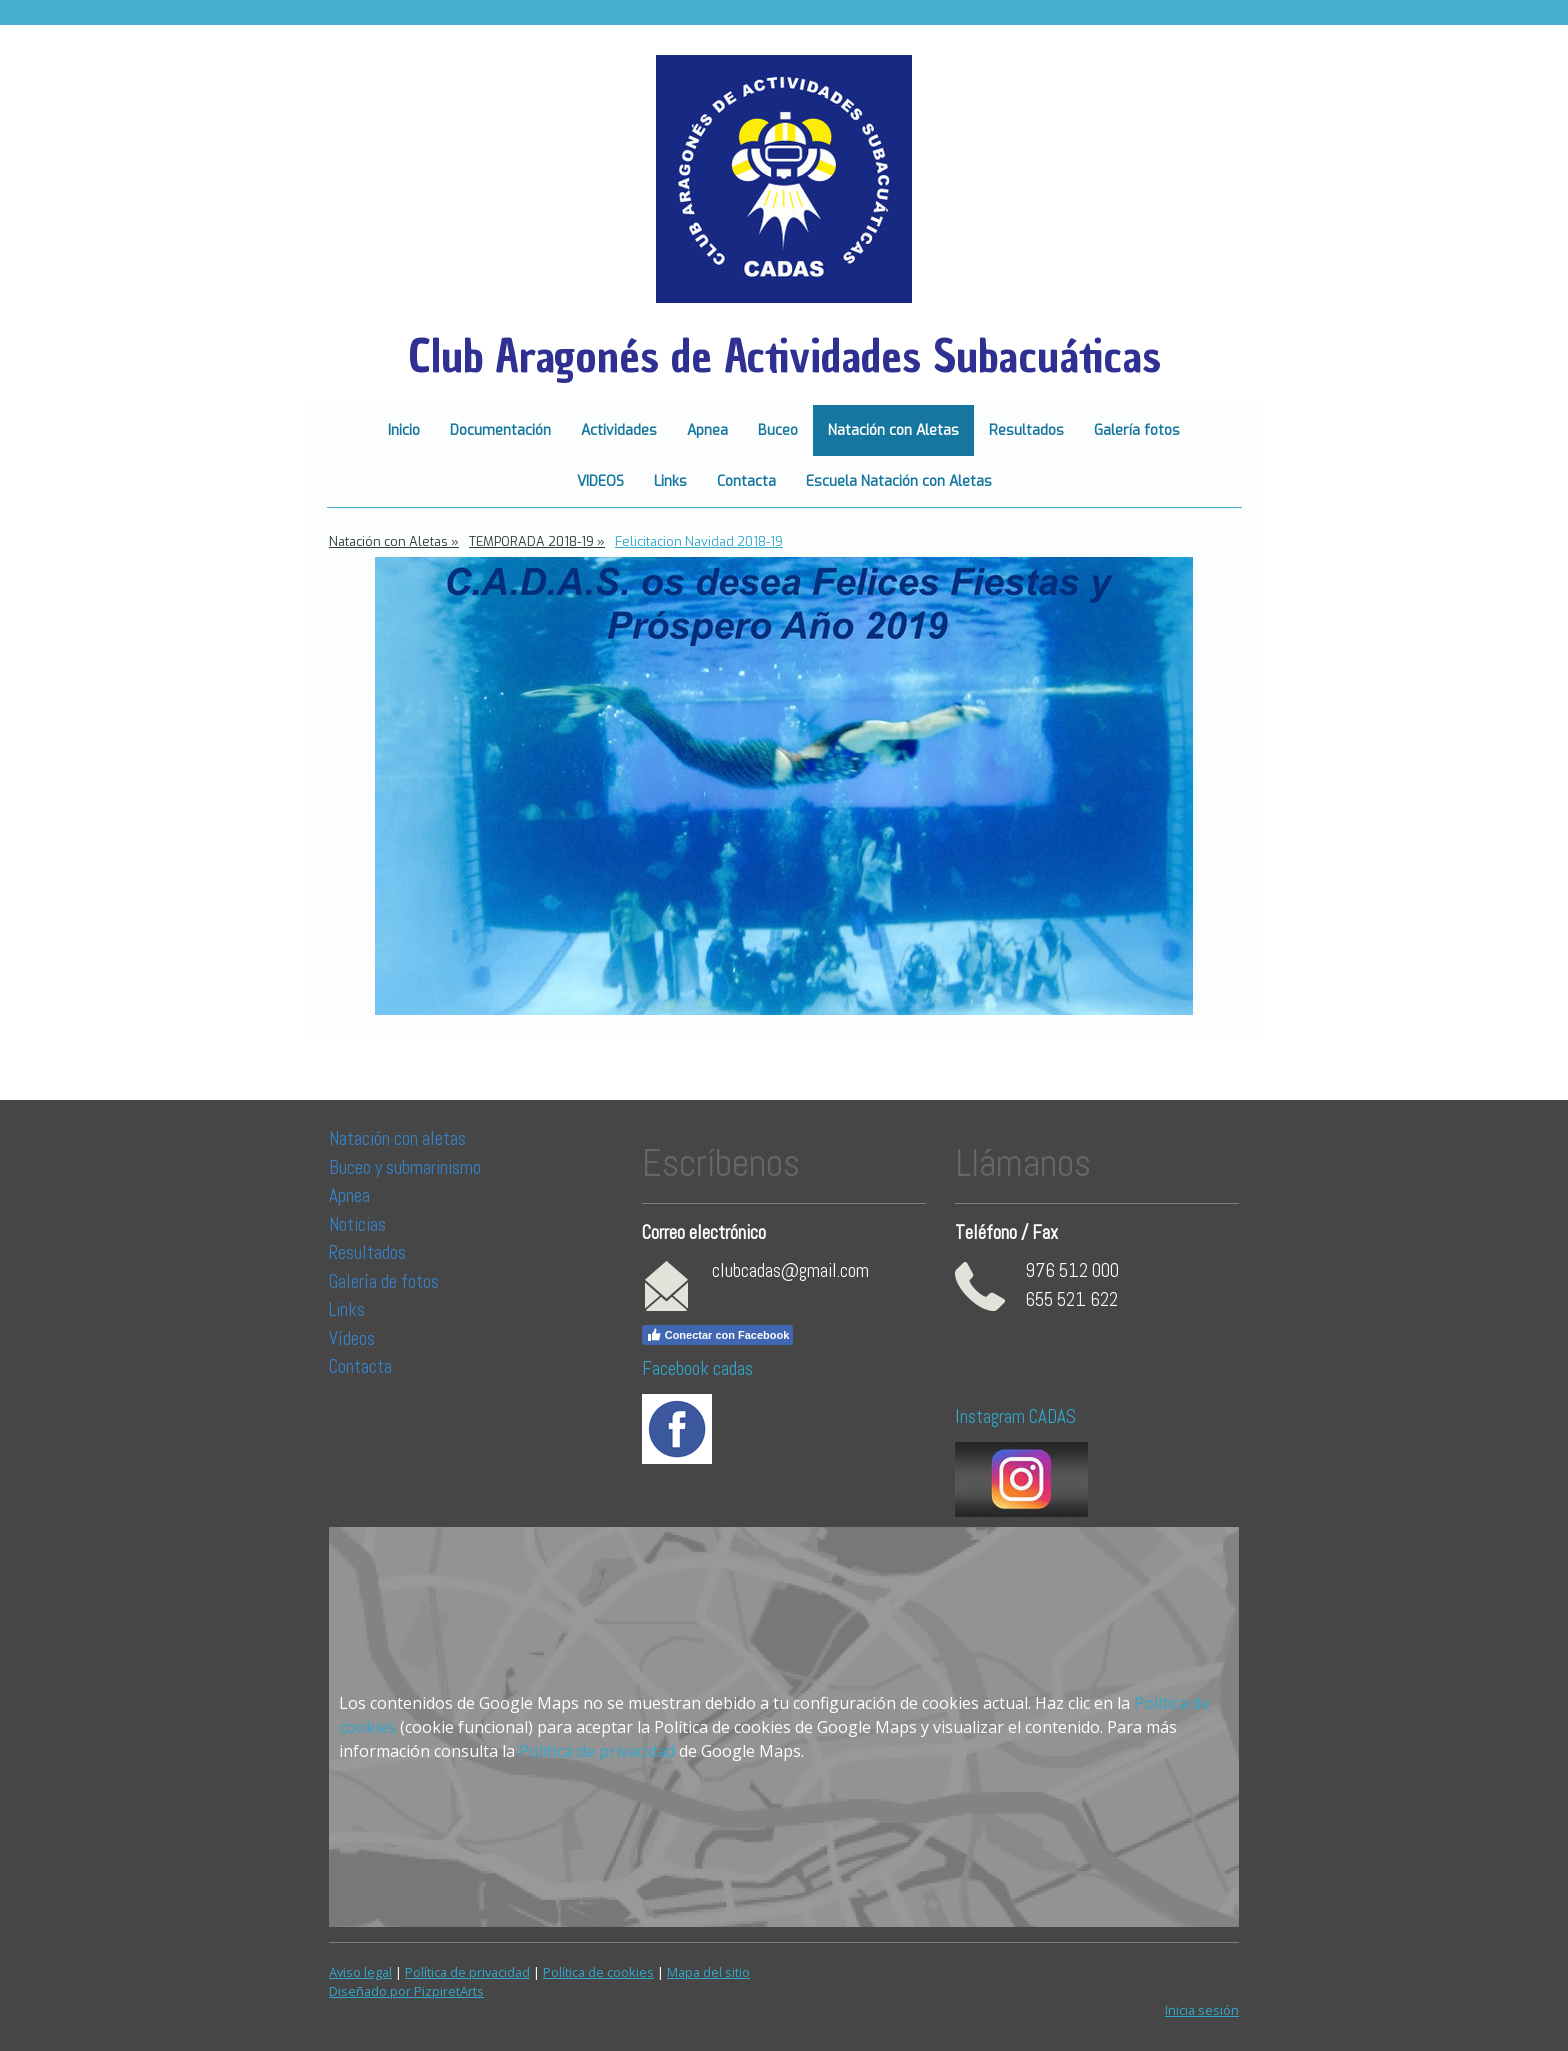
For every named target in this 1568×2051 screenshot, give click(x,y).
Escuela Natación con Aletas (899, 481)
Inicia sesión (1202, 2010)
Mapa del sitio (708, 1972)
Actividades (619, 430)
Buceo (778, 430)
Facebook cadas (697, 1368)
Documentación (500, 430)
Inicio (404, 430)
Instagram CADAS (1015, 1416)
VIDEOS (600, 481)
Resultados (1026, 430)
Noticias (359, 1224)
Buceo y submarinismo (405, 1167)
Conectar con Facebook (718, 1335)
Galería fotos (1137, 430)
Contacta (746, 481)
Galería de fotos (384, 1281)
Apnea (707, 430)
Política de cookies (598, 1972)
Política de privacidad (597, 1751)
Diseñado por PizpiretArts (406, 1991)
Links (670, 481)
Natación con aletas (397, 1138)
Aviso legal (360, 1972)
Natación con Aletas (893, 430)
